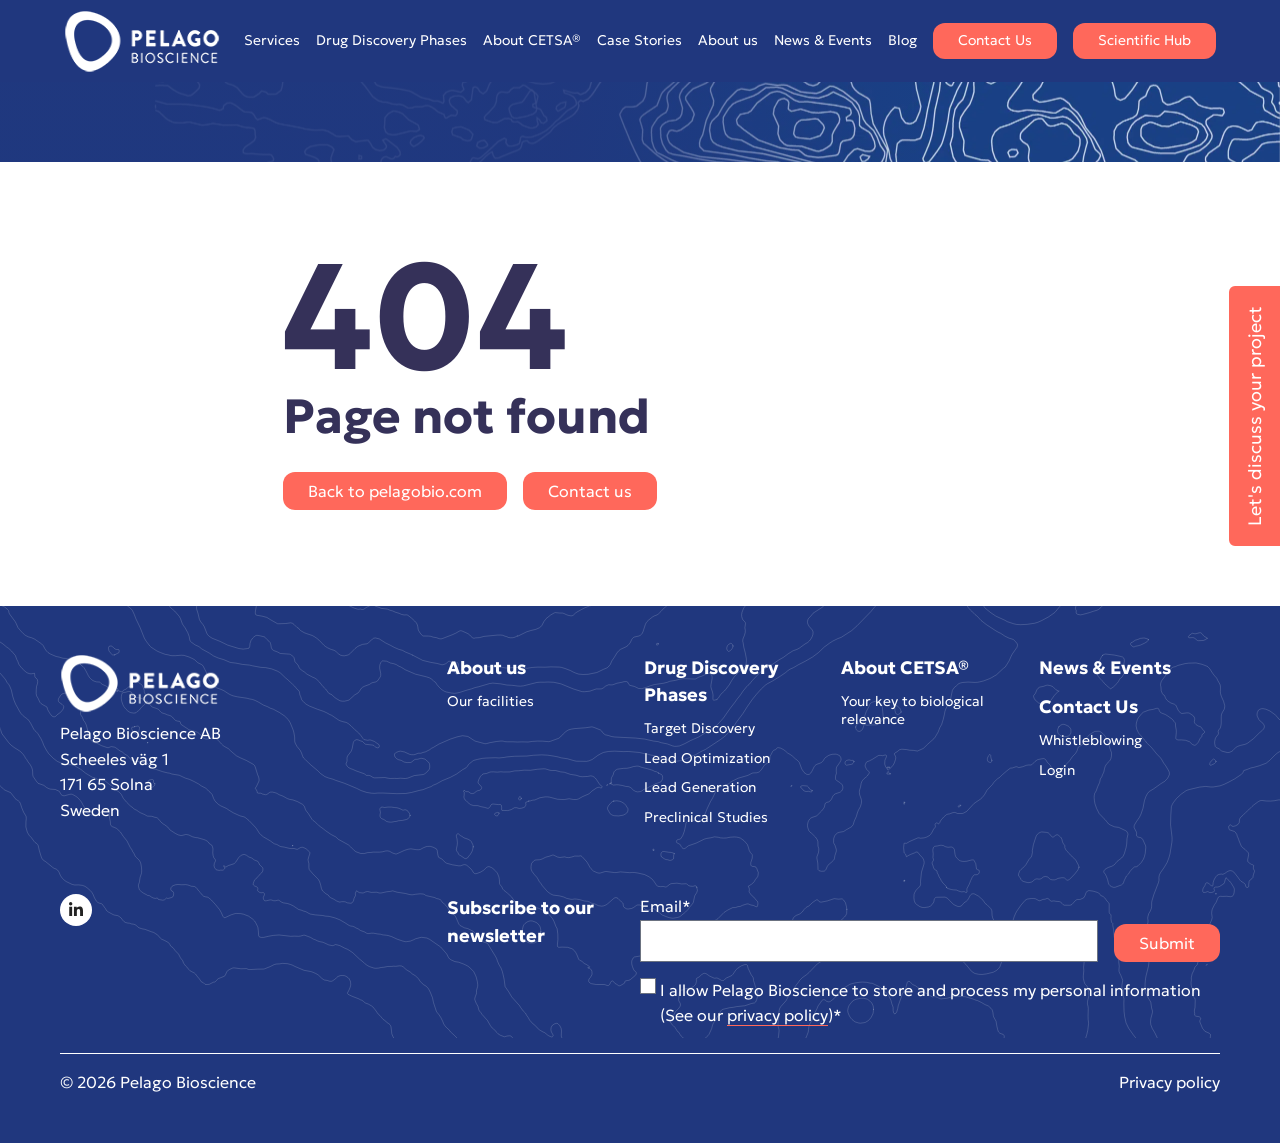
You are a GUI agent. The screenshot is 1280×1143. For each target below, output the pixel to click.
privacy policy (777, 1015)
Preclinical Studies (706, 817)
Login (1057, 770)
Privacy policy (1169, 1082)
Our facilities (490, 701)
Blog (902, 40)
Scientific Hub (1144, 40)
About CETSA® (532, 40)
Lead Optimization (707, 758)
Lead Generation (700, 787)
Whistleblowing (1090, 740)
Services (272, 40)
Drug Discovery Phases (391, 40)
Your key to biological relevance (912, 710)
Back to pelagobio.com (395, 491)
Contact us (590, 491)
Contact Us (995, 40)
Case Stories (639, 40)
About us (728, 40)
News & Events (823, 40)
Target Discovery (699, 728)
